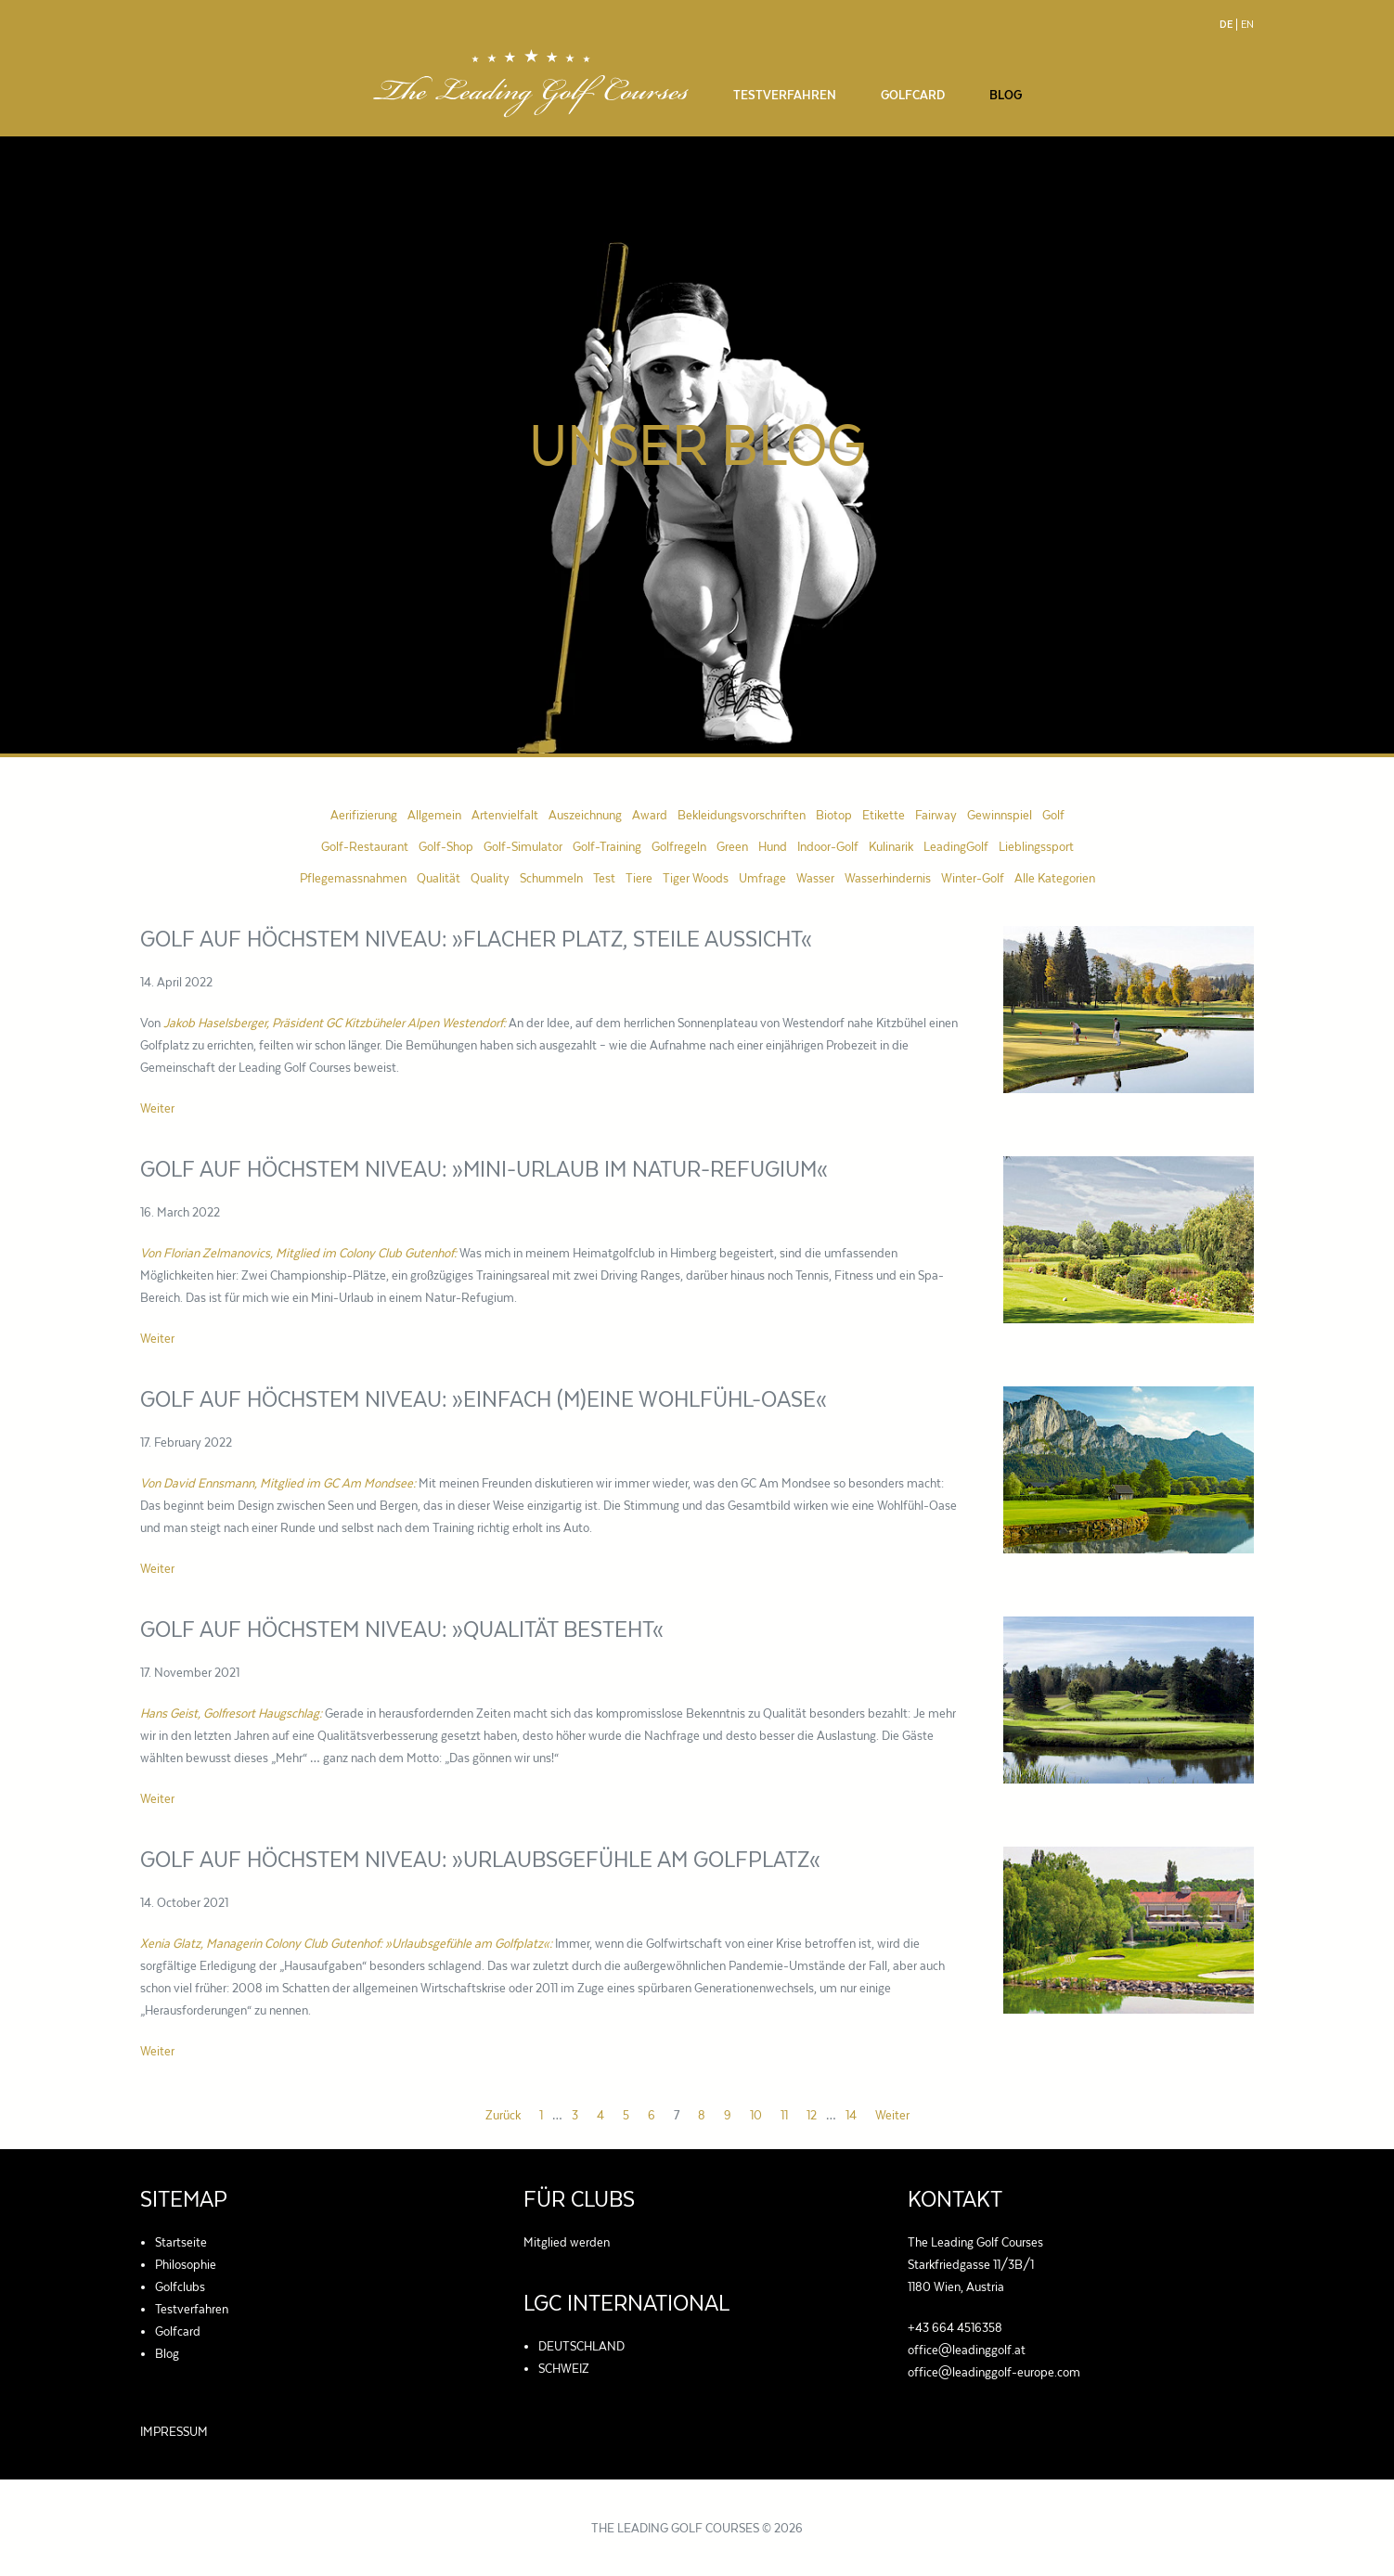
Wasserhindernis (888, 877)
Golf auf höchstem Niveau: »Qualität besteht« (402, 1629)
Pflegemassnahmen (353, 877)
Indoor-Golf (827, 846)
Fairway (936, 814)
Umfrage (762, 877)
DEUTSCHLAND (581, 2345)
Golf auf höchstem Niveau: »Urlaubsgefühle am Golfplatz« (480, 1859)
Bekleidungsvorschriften (742, 814)
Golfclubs (180, 2286)
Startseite (181, 2242)
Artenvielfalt (504, 814)
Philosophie (185, 2264)
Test (604, 877)
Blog (1005, 94)
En (1247, 25)
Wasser (815, 877)
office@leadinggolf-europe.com (994, 2371)
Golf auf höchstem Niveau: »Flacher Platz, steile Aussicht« (476, 938)
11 (784, 2114)
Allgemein (434, 814)
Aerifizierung (363, 814)
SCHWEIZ (563, 2368)
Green (732, 846)
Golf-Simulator (523, 846)
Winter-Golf (972, 877)
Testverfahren (784, 94)
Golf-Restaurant (364, 846)
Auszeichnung (585, 814)
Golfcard (913, 94)
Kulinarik (891, 846)
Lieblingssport (1036, 846)
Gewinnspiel (999, 814)
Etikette (883, 814)
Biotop (834, 814)
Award (649, 814)
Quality (490, 877)
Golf (1053, 814)
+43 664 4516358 (955, 2327)
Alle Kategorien (1054, 877)
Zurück (503, 2114)
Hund (772, 846)
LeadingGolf (955, 846)
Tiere (639, 877)
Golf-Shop (446, 846)
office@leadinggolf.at (967, 2349)
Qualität (438, 877)
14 (851, 2114)
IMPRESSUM (174, 2431)
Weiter (157, 1108)
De (1226, 25)
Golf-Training (607, 846)
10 (756, 2114)
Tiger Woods (696, 877)
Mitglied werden (566, 2242)
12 (812, 2114)
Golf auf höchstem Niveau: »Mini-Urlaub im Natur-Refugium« (484, 1168)
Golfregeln (679, 846)
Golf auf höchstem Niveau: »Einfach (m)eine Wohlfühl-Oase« (483, 1398)
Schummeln (551, 877)
